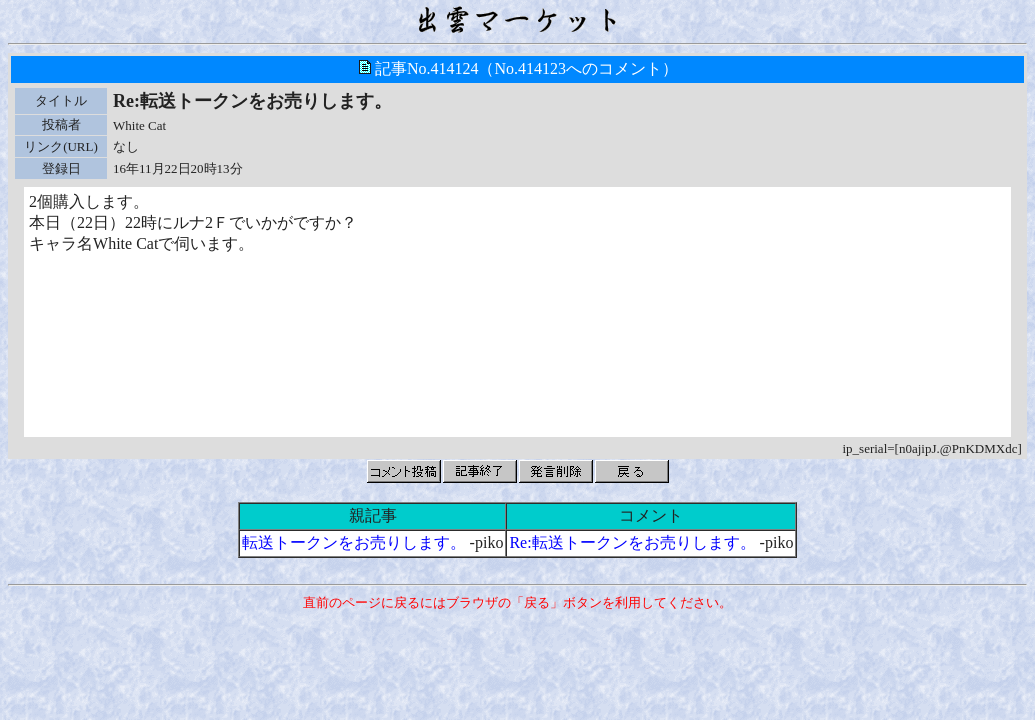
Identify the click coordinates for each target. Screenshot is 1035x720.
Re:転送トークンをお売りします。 (632, 542)
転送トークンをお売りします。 (354, 542)
